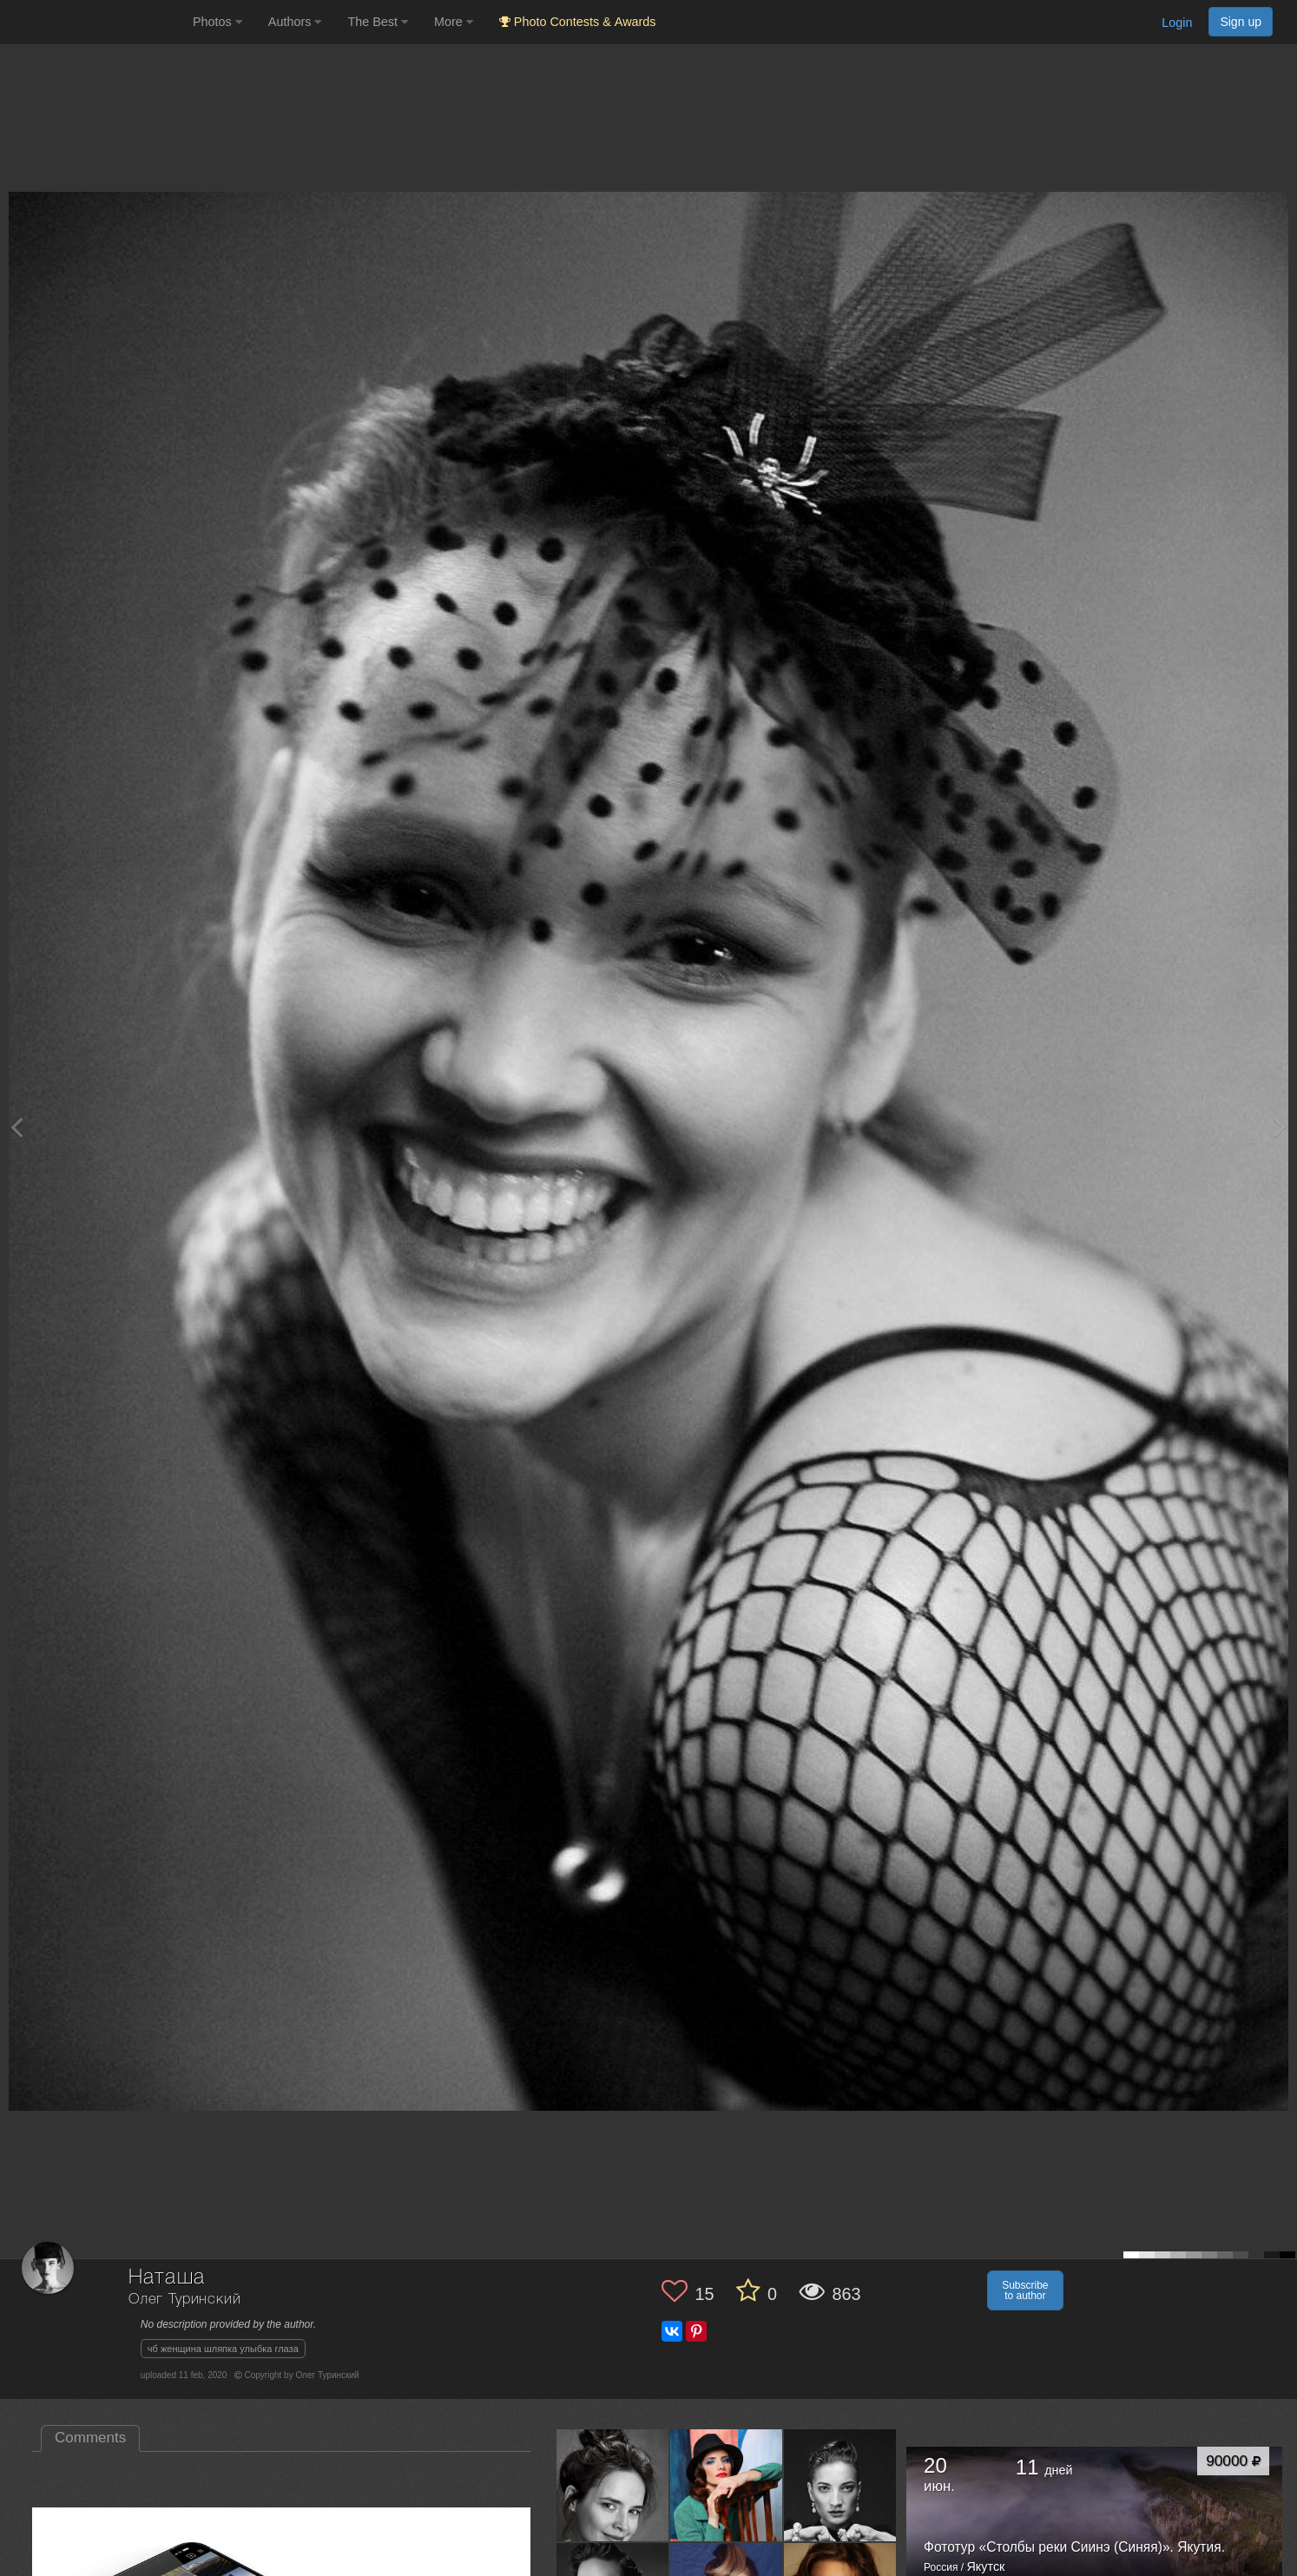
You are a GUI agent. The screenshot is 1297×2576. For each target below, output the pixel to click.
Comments (90, 2437)
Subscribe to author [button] (1025, 2290)
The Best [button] (377, 22)
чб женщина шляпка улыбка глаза (223, 2348)
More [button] (453, 22)
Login (1177, 22)
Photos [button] (217, 22)
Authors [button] (295, 22)
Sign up (1240, 22)
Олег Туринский (184, 2299)
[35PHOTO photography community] (94, 22)
